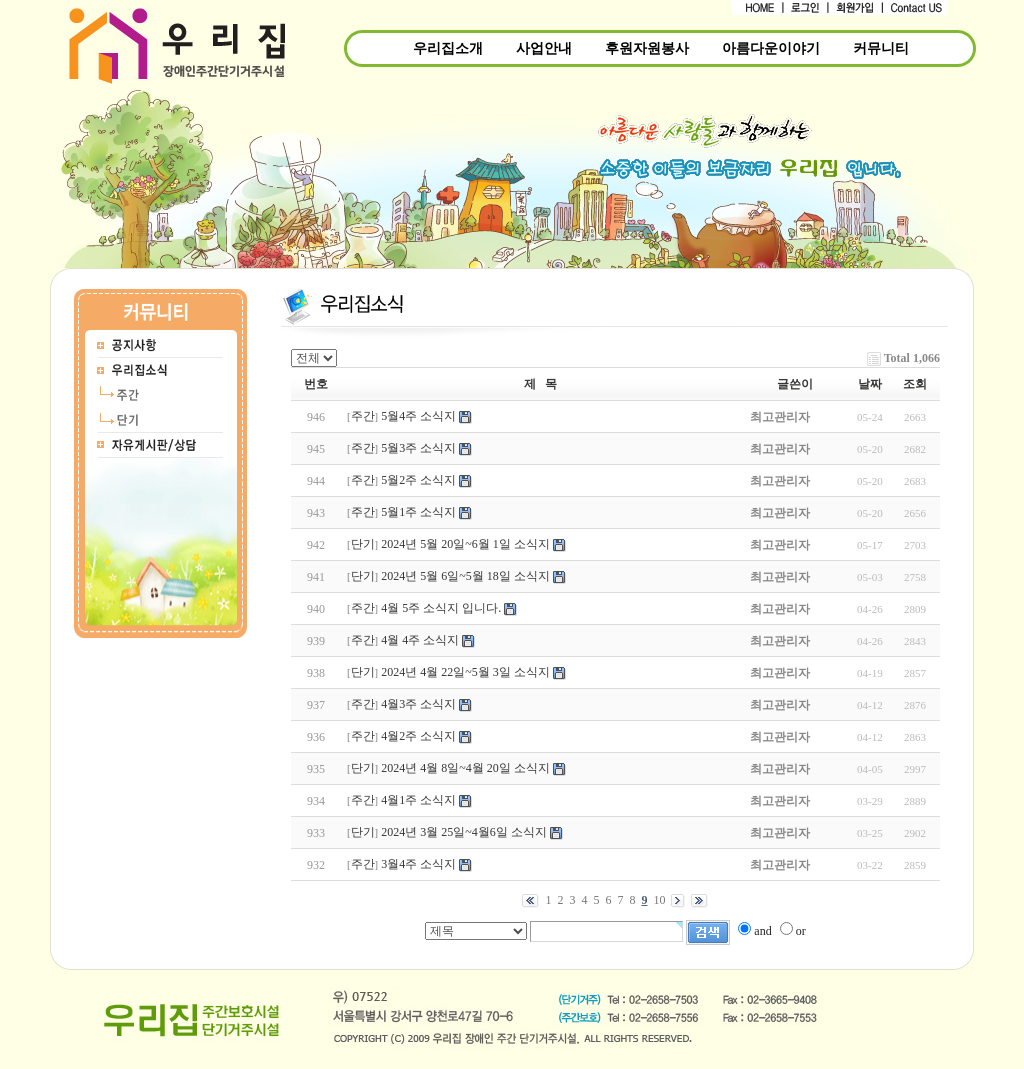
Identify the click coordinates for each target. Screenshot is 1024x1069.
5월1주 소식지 (418, 512)
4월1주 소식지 (418, 800)
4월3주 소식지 (418, 704)
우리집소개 (448, 48)
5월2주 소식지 (418, 480)
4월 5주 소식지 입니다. (441, 608)
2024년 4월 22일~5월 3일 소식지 (465, 672)
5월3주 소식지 (418, 448)
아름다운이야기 (771, 48)
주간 (363, 416)
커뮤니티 (881, 48)
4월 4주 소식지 (420, 640)
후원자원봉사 (647, 48)
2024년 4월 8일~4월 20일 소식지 (465, 768)
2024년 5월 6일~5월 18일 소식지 (465, 576)
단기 (363, 544)
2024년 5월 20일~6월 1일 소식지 (465, 544)
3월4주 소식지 (418, 864)
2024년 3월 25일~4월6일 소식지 (464, 832)
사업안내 (544, 48)
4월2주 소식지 (418, 736)
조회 (915, 384)
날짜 (870, 384)
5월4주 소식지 (418, 416)
